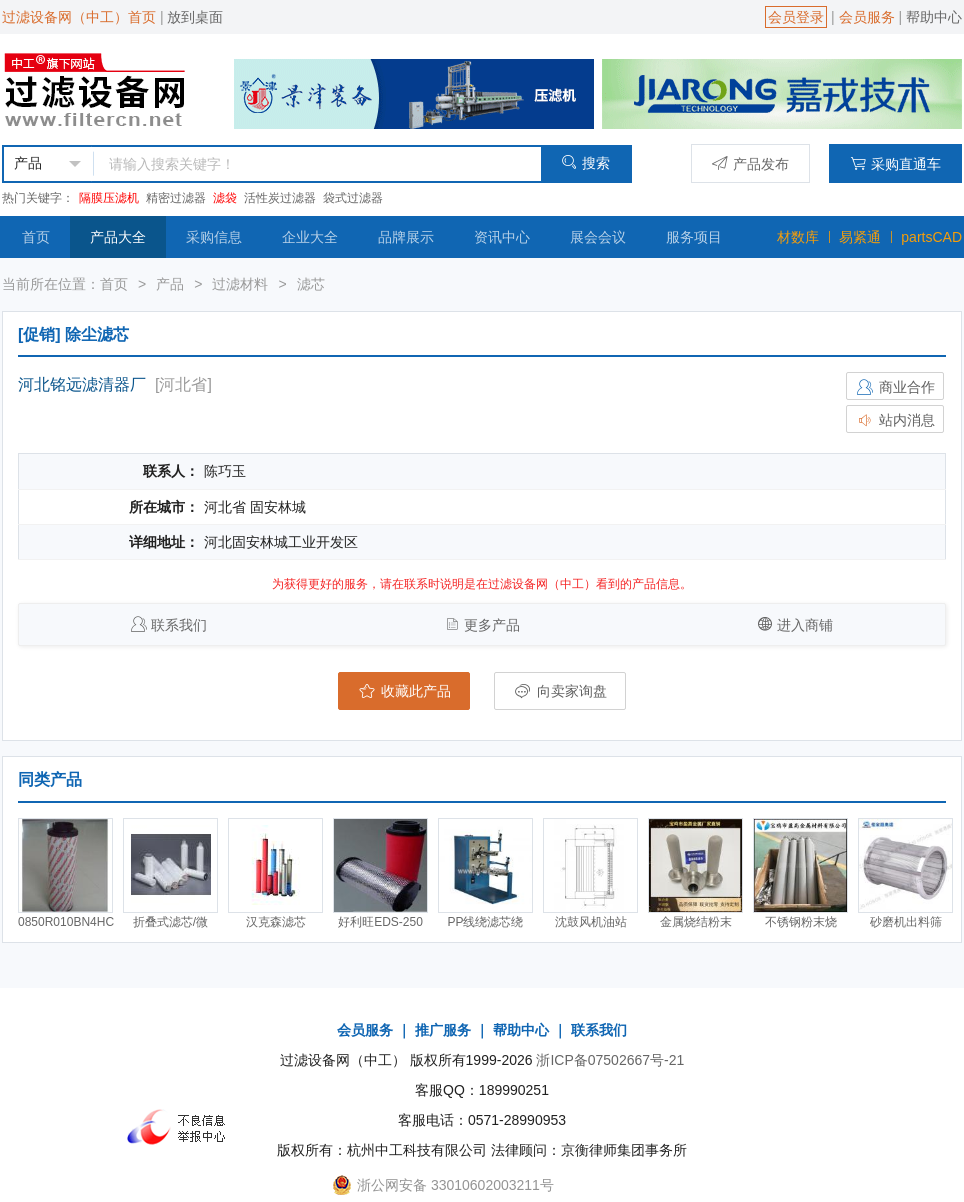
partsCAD (931, 237)
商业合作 (895, 387)
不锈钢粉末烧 (801, 922)
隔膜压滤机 (109, 198)
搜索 (585, 162)
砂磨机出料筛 (906, 922)
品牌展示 (406, 237)
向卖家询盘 (560, 691)
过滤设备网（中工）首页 (79, 17)
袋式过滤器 (353, 198)
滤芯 (311, 284)
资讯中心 (502, 237)
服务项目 (694, 237)
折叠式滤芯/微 (170, 922)
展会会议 (598, 237)
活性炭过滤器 (280, 198)
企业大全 (310, 237)
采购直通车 (895, 163)
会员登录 (796, 17)
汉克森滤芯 (276, 922)
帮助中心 (934, 17)
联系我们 (179, 625)
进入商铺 (805, 625)
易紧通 (860, 237)
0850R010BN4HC (66, 922)
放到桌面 (195, 17)
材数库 (798, 237)
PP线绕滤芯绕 (485, 922)
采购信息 (214, 237)
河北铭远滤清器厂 (82, 384)
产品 (170, 284)
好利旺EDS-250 (380, 922)
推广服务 (443, 1030)
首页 (36, 237)
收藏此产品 (404, 691)
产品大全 (118, 237)
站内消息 (895, 420)
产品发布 (750, 163)
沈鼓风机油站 (591, 922)
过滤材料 (240, 284)
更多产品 (492, 625)
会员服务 (867, 17)
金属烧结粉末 (696, 922)
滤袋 (225, 198)
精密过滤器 (176, 198)
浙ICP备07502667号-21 (610, 1060)
